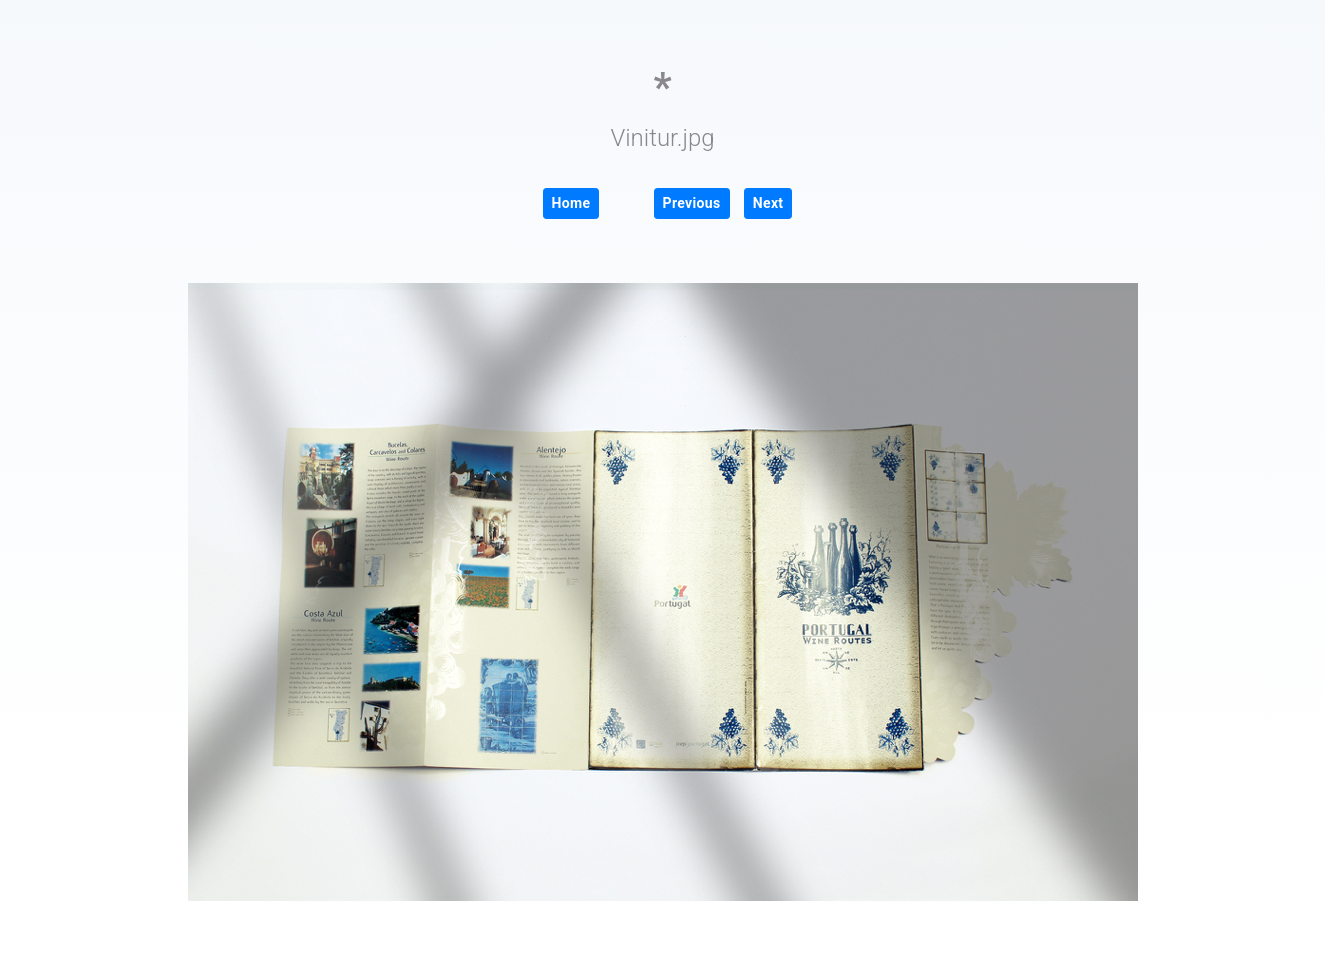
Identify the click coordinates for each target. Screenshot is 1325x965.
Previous (692, 203)
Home (571, 203)
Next (768, 203)
